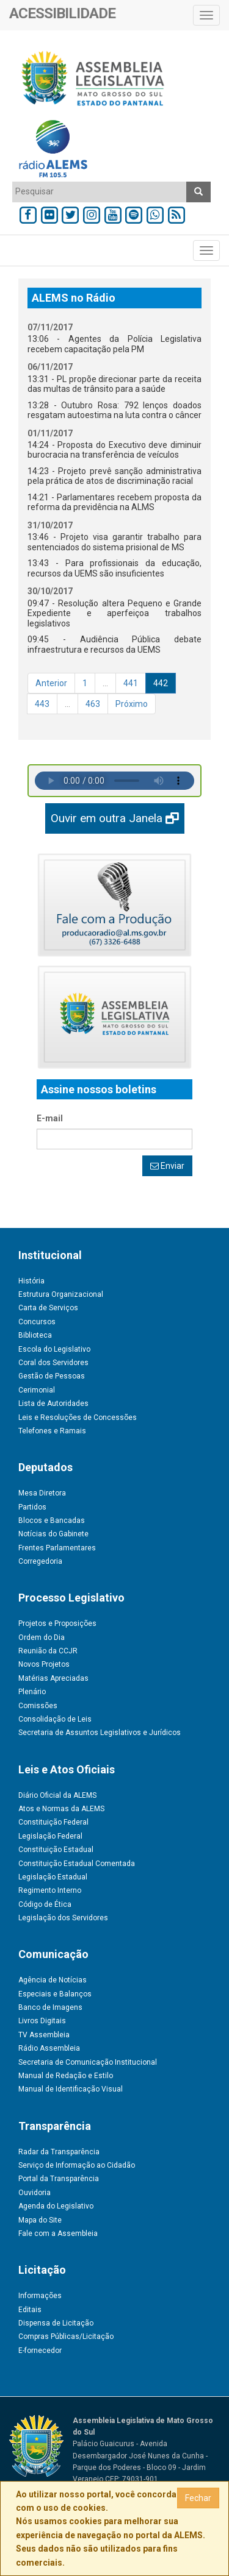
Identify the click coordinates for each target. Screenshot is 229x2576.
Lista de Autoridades (53, 1403)
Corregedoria (40, 1561)
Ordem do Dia (41, 1637)
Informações (40, 2295)
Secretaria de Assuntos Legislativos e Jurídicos (99, 1732)
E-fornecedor (40, 2350)
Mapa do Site (40, 2220)
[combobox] (99, 192)
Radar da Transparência (59, 2152)
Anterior (51, 683)
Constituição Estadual (55, 1849)
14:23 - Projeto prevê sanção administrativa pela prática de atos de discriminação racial (114, 476)
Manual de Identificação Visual (70, 2089)
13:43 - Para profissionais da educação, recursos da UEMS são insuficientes (114, 568)
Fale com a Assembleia (58, 2233)
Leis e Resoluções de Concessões (77, 1417)
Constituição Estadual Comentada (76, 1863)
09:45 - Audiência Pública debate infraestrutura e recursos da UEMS (114, 644)
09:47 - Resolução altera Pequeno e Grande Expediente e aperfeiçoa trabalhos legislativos (114, 613)
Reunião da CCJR (48, 1651)
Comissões (37, 1705)
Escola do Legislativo (54, 1349)
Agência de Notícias (52, 1980)
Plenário (32, 1691)
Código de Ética (44, 1904)
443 (42, 704)
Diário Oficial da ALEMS (57, 1795)
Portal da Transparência (58, 2178)
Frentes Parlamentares (57, 1548)
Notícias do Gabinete (53, 1534)
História (31, 1281)
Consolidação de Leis (55, 1719)
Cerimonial (36, 1390)
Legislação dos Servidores (63, 1918)
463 (92, 704)
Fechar (198, 2498)
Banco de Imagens (50, 2007)
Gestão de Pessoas (51, 1376)
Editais (30, 2309)
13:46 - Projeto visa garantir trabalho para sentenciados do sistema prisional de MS (114, 542)
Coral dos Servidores (53, 1362)
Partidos (32, 1507)
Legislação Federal (50, 1836)
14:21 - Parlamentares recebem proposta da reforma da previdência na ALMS (114, 502)
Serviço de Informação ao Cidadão (76, 2165)
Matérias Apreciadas (53, 1678)
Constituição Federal (53, 1822)
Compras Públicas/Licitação (66, 2336)
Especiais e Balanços (55, 1994)
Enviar (167, 1166)
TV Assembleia (44, 2035)
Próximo (131, 704)
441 (130, 683)
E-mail (50, 1118)
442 (160, 683)
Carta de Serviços (48, 1308)
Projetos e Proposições (57, 1623)
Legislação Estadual (52, 1877)
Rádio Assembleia (49, 2048)
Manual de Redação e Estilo (65, 2075)
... (105, 683)
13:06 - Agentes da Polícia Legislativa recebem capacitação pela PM (114, 344)
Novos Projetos (44, 1664)
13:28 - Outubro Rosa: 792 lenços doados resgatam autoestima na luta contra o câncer (114, 410)
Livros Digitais (42, 2021)
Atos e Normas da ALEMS (61, 1808)
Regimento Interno (49, 1890)
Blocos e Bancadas (51, 1520)
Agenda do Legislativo (55, 2206)
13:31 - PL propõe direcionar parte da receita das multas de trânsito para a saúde (114, 384)
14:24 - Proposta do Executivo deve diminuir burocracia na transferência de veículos (114, 450)
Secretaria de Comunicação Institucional (87, 2062)
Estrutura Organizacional (60, 1294)
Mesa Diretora (42, 1493)
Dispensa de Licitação (55, 2323)
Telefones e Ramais (52, 1431)
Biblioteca (35, 1335)
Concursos (37, 1322)
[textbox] (99, 191)
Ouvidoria (34, 2192)
